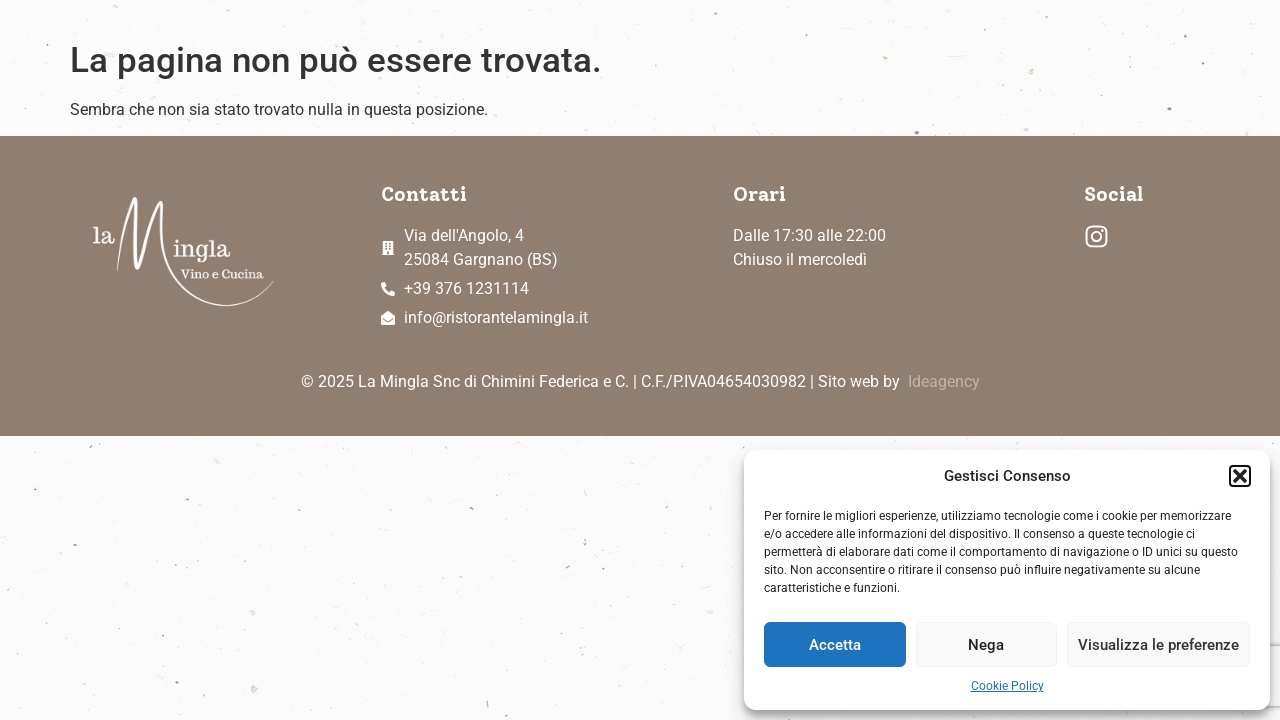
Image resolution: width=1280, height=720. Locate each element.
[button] (1240, 476)
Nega (986, 645)
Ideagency (944, 381)
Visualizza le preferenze (1158, 645)
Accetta (835, 645)
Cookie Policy (1007, 686)
